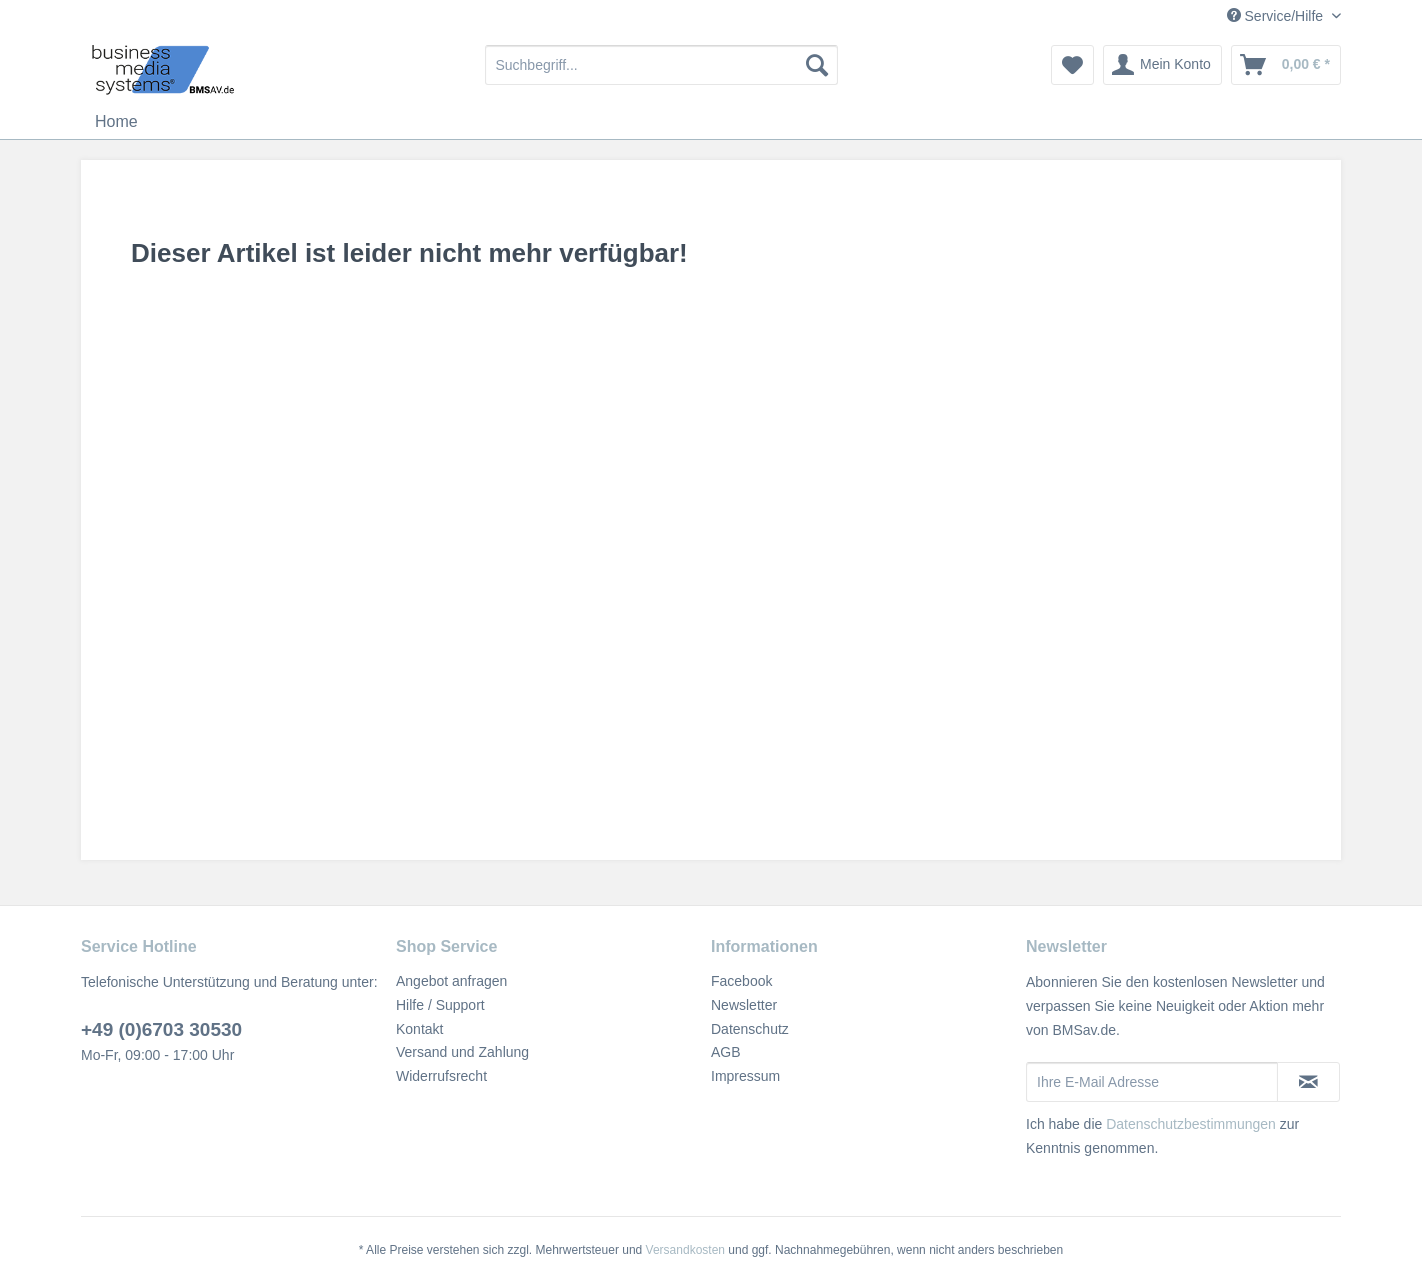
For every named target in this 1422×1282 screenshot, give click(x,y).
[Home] (116, 122)
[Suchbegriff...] (661, 65)
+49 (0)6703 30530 (161, 1029)
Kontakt (419, 1029)
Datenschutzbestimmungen (1191, 1124)
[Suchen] (817, 65)
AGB (726, 1052)
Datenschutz (750, 1029)
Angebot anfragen (451, 981)
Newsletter (744, 1005)
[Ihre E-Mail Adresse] (1152, 1082)
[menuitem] (661, 65)
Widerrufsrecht (441, 1076)
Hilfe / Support (440, 1005)
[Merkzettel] (1072, 65)
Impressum (745, 1076)
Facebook (741, 981)
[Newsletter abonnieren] (1308, 1082)
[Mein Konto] (1162, 65)
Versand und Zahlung (462, 1052)
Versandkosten (685, 1250)
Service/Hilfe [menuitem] (1277, 16)
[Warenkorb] (1286, 65)
